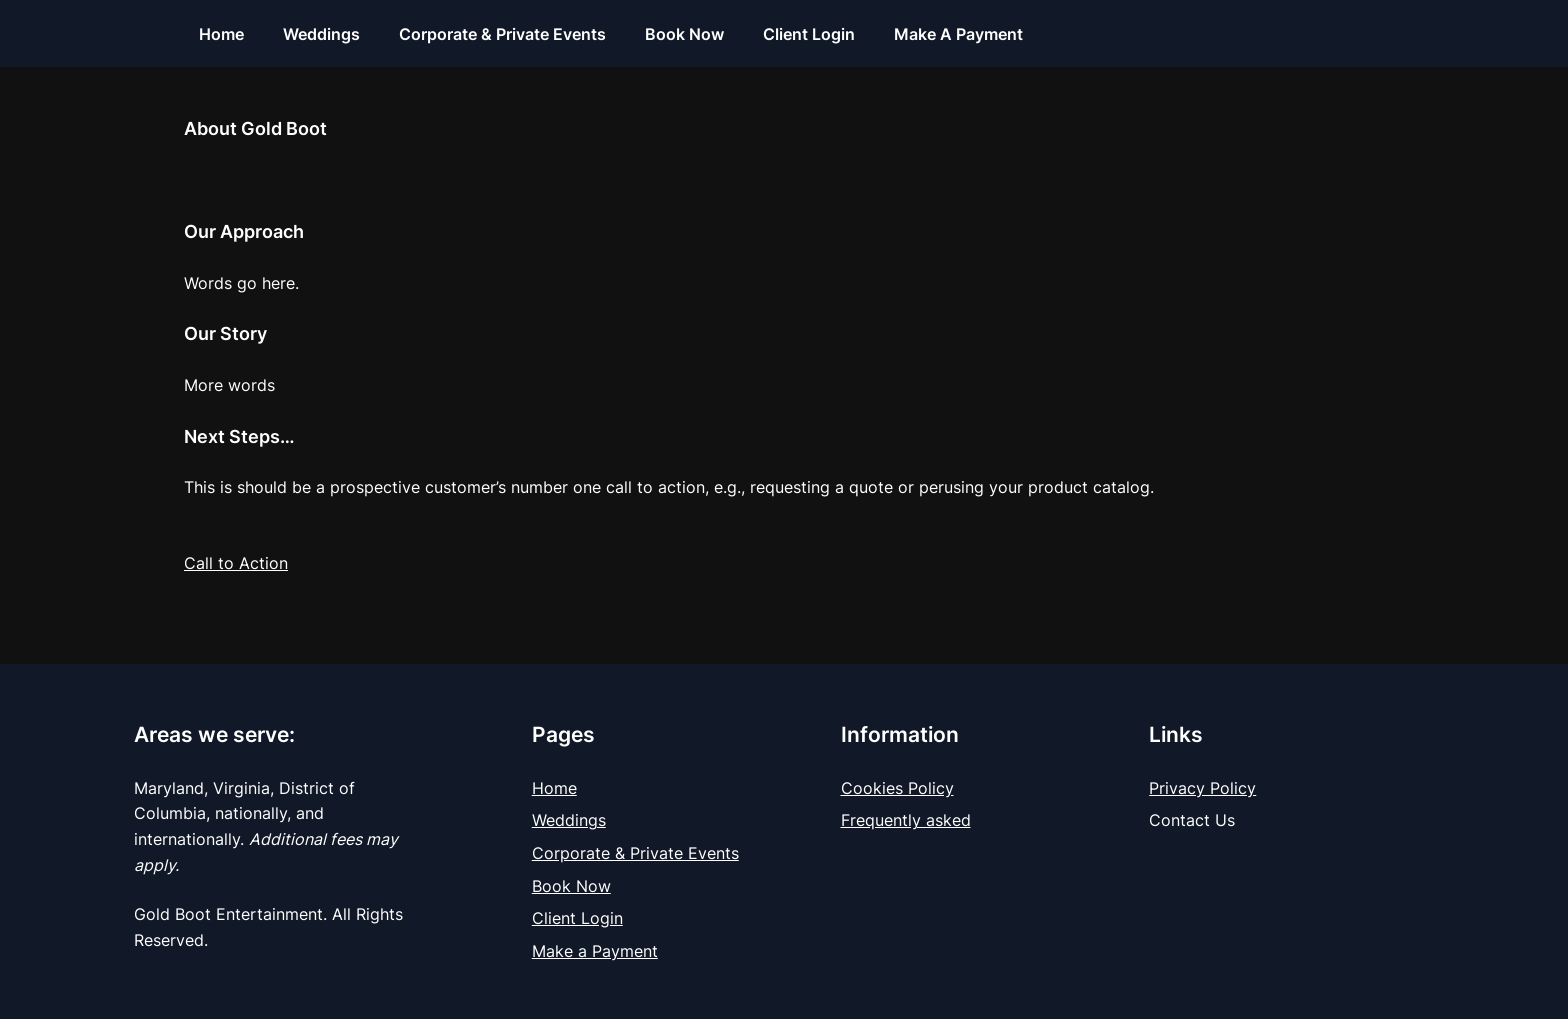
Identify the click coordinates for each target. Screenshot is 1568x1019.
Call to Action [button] (236, 563)
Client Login (577, 918)
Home (554, 788)
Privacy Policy (1202, 788)
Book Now (571, 886)
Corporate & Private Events (635, 853)
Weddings (569, 820)
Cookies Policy (897, 788)
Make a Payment (595, 951)
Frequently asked (906, 820)
